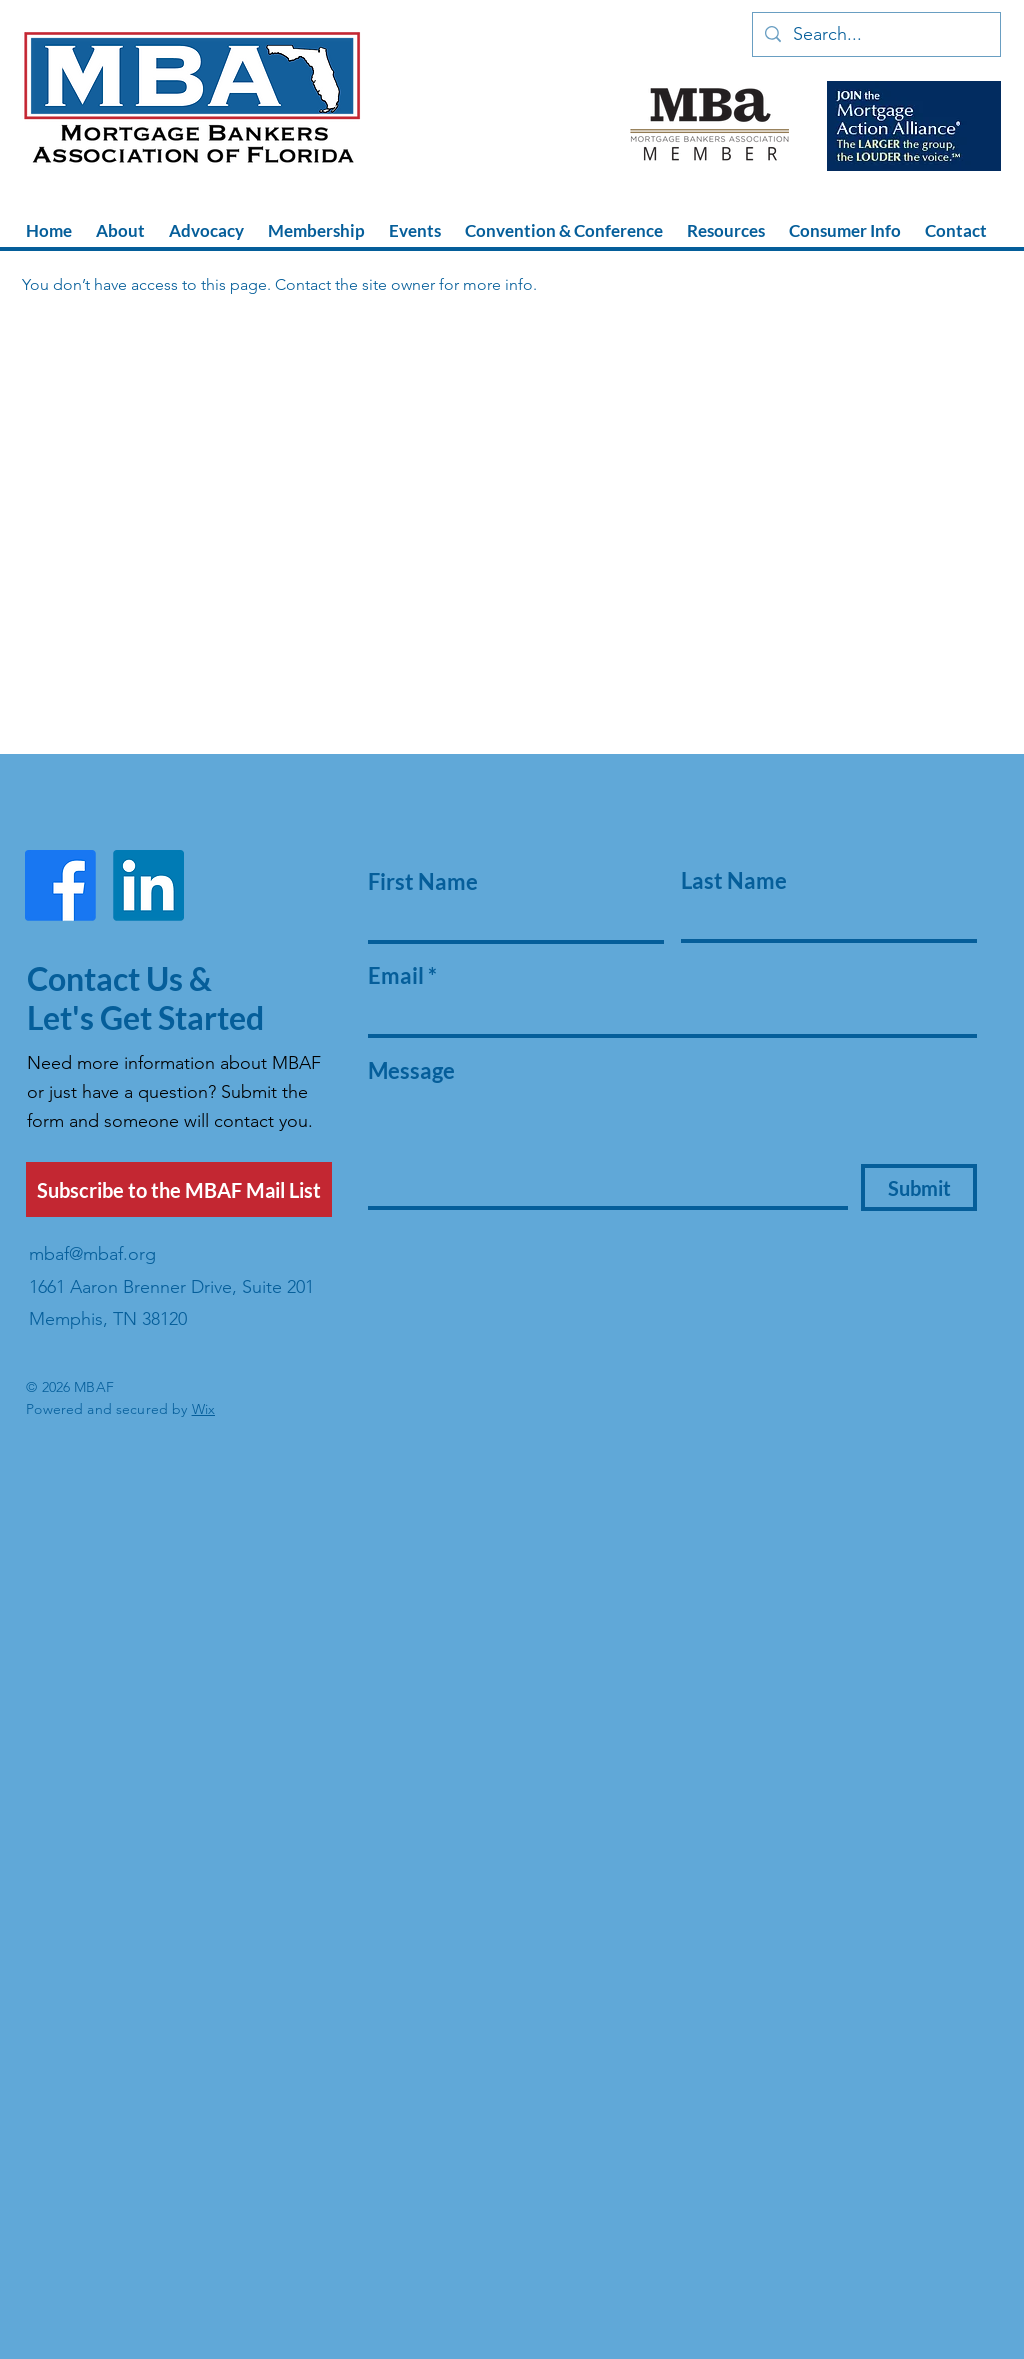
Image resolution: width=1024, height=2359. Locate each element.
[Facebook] (60, 885)
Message (411, 1071)
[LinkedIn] (148, 885)
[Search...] (875, 34)
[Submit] (919, 1187)
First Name (423, 882)
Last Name (734, 881)
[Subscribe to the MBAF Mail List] (179, 1189)
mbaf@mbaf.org (92, 1254)
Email (396, 976)
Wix (203, 1409)
